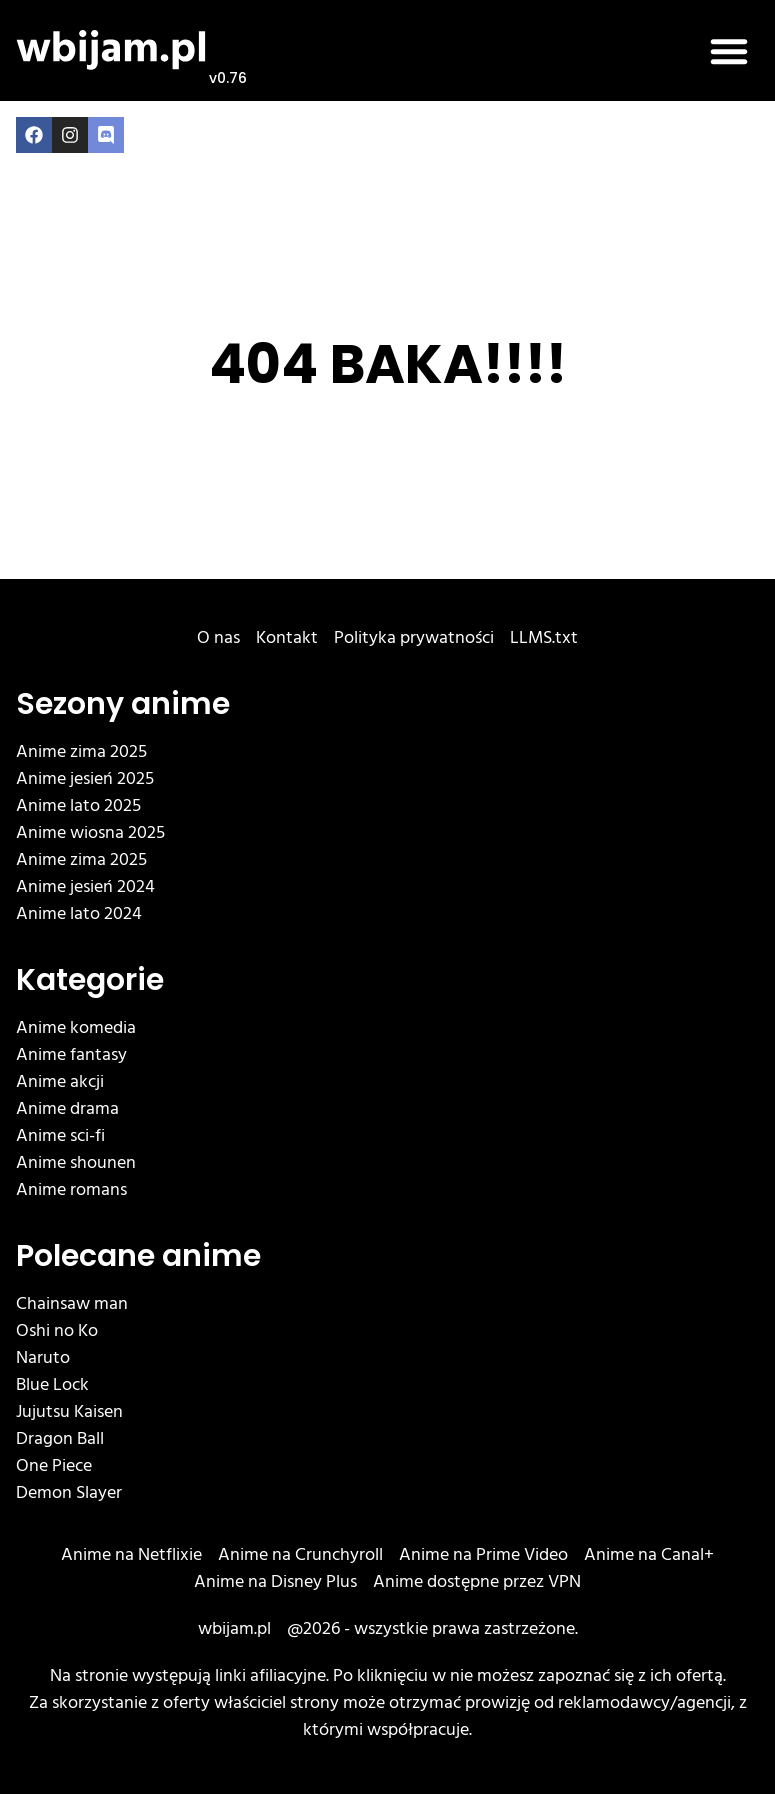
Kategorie (90, 980)
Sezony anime (123, 704)
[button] (729, 51)
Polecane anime (138, 1256)
